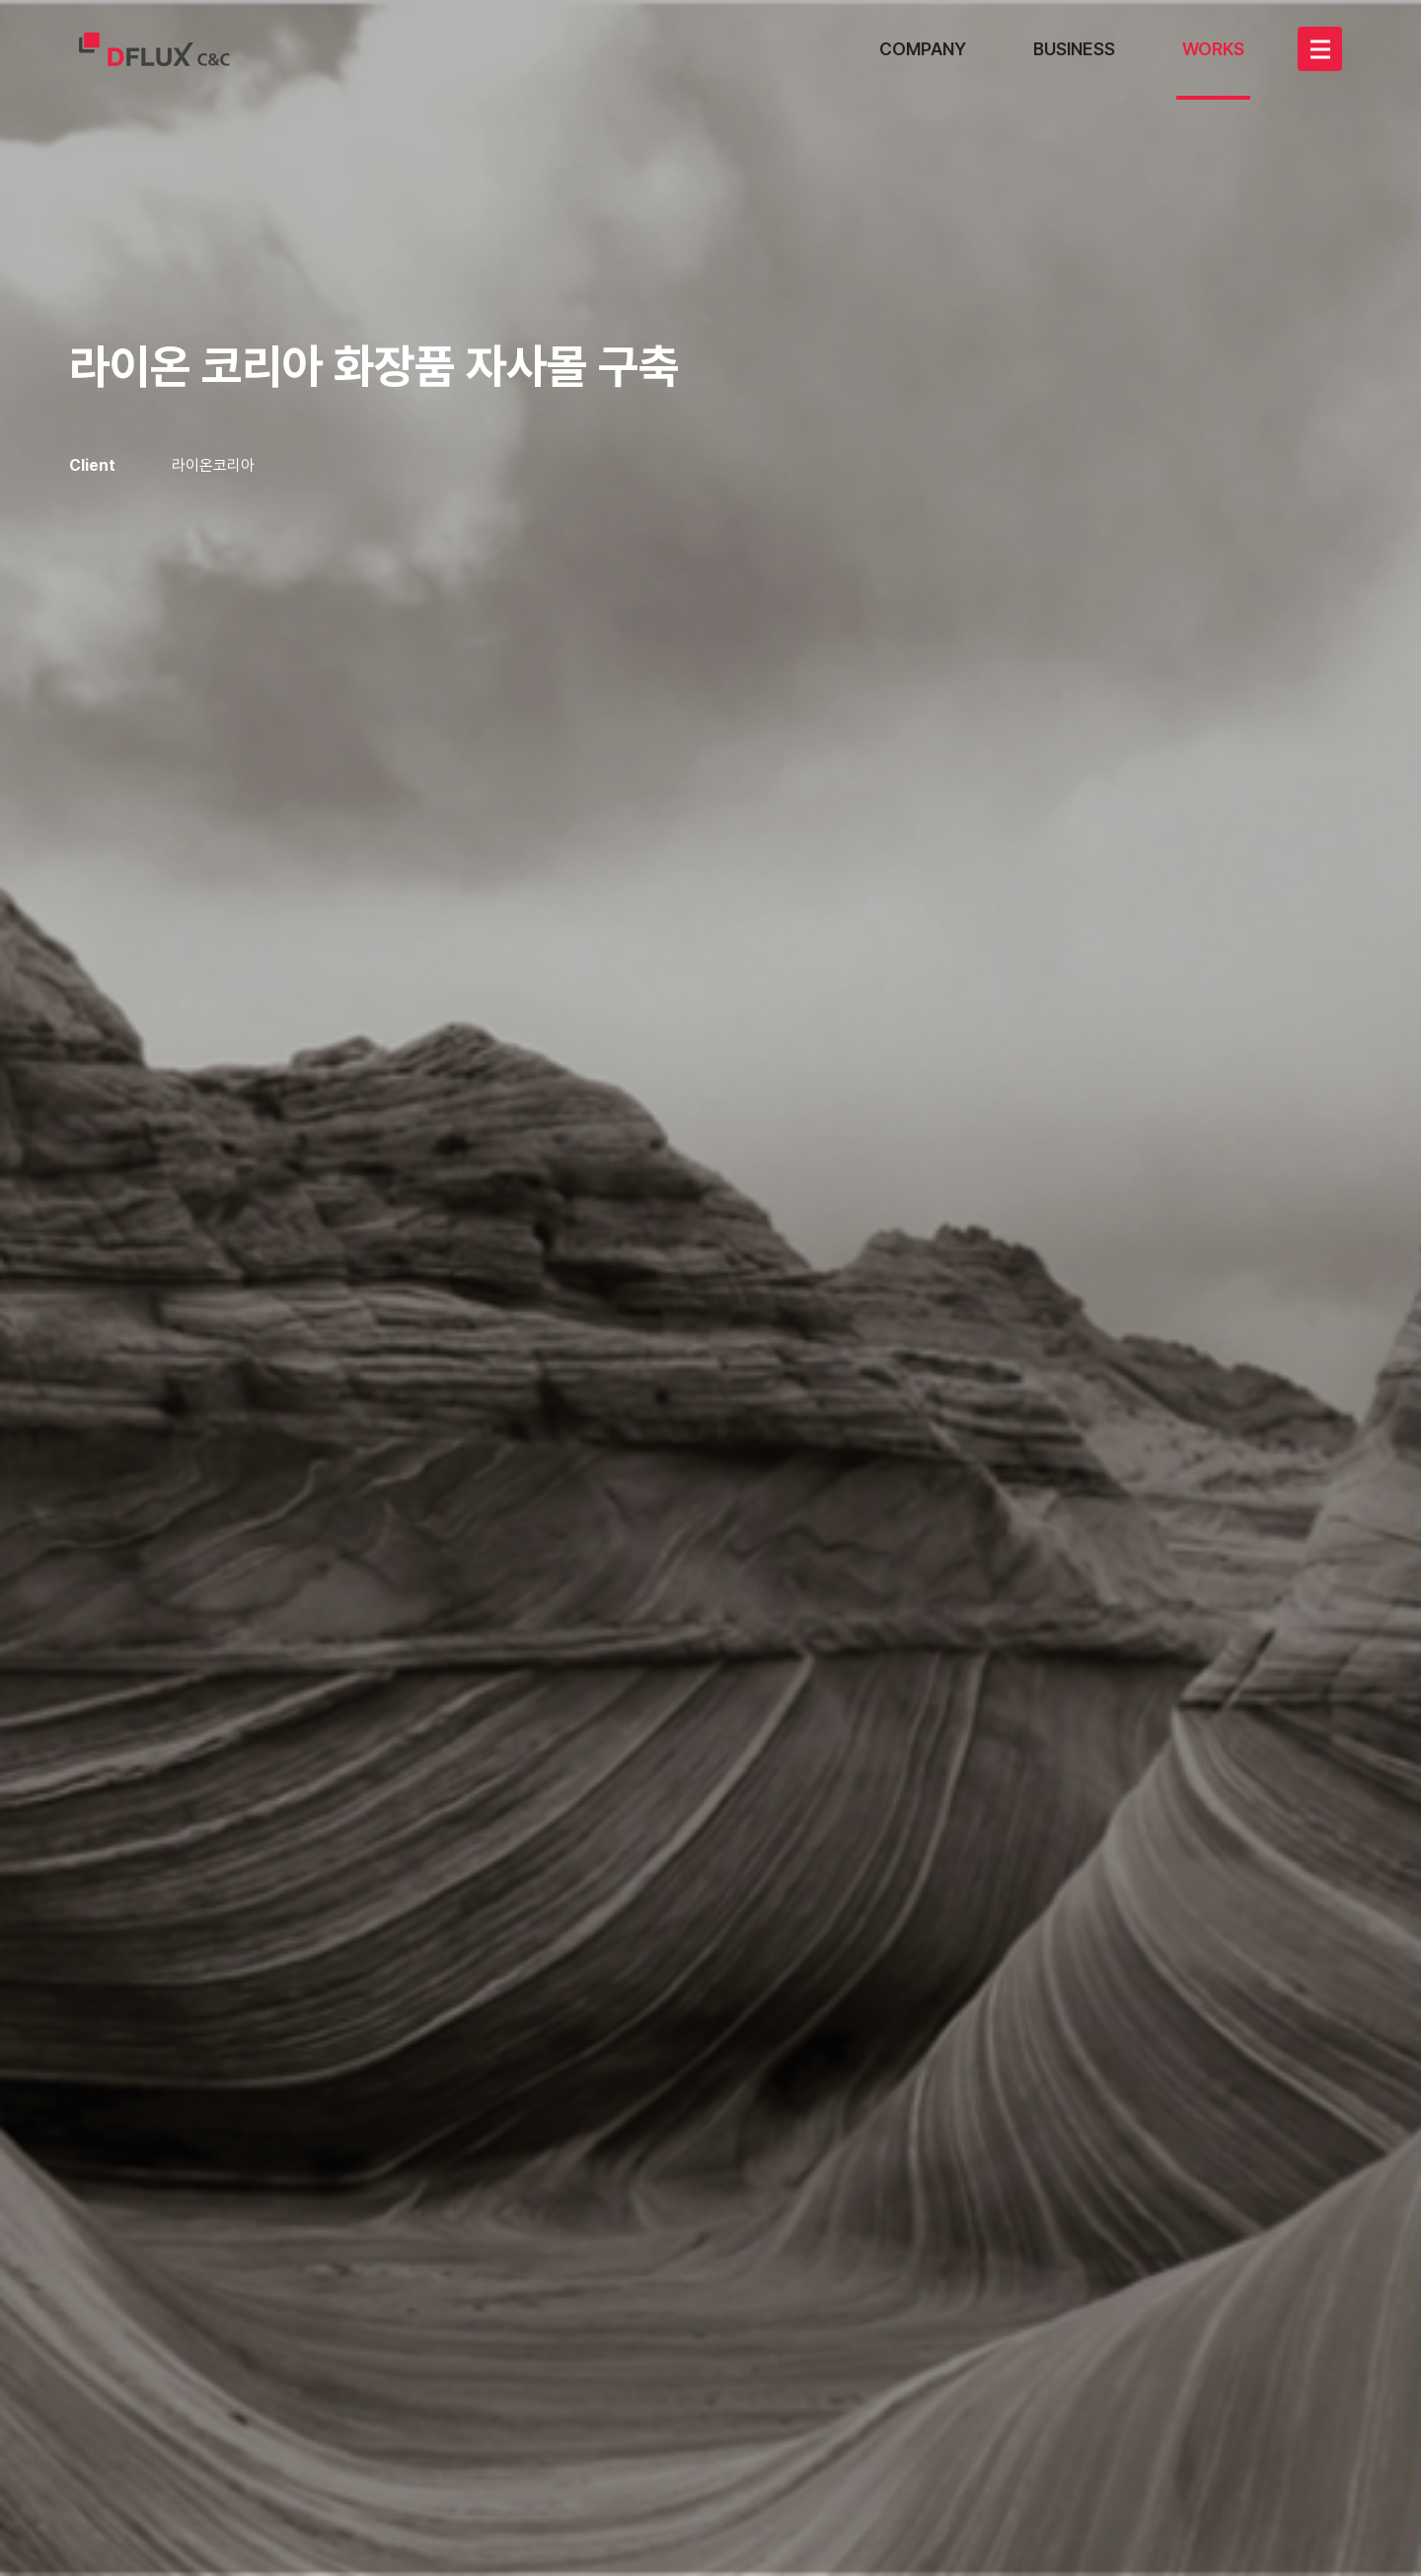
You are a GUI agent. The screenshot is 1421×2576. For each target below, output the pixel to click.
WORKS (1213, 48)
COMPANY (922, 48)
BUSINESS (1074, 48)
